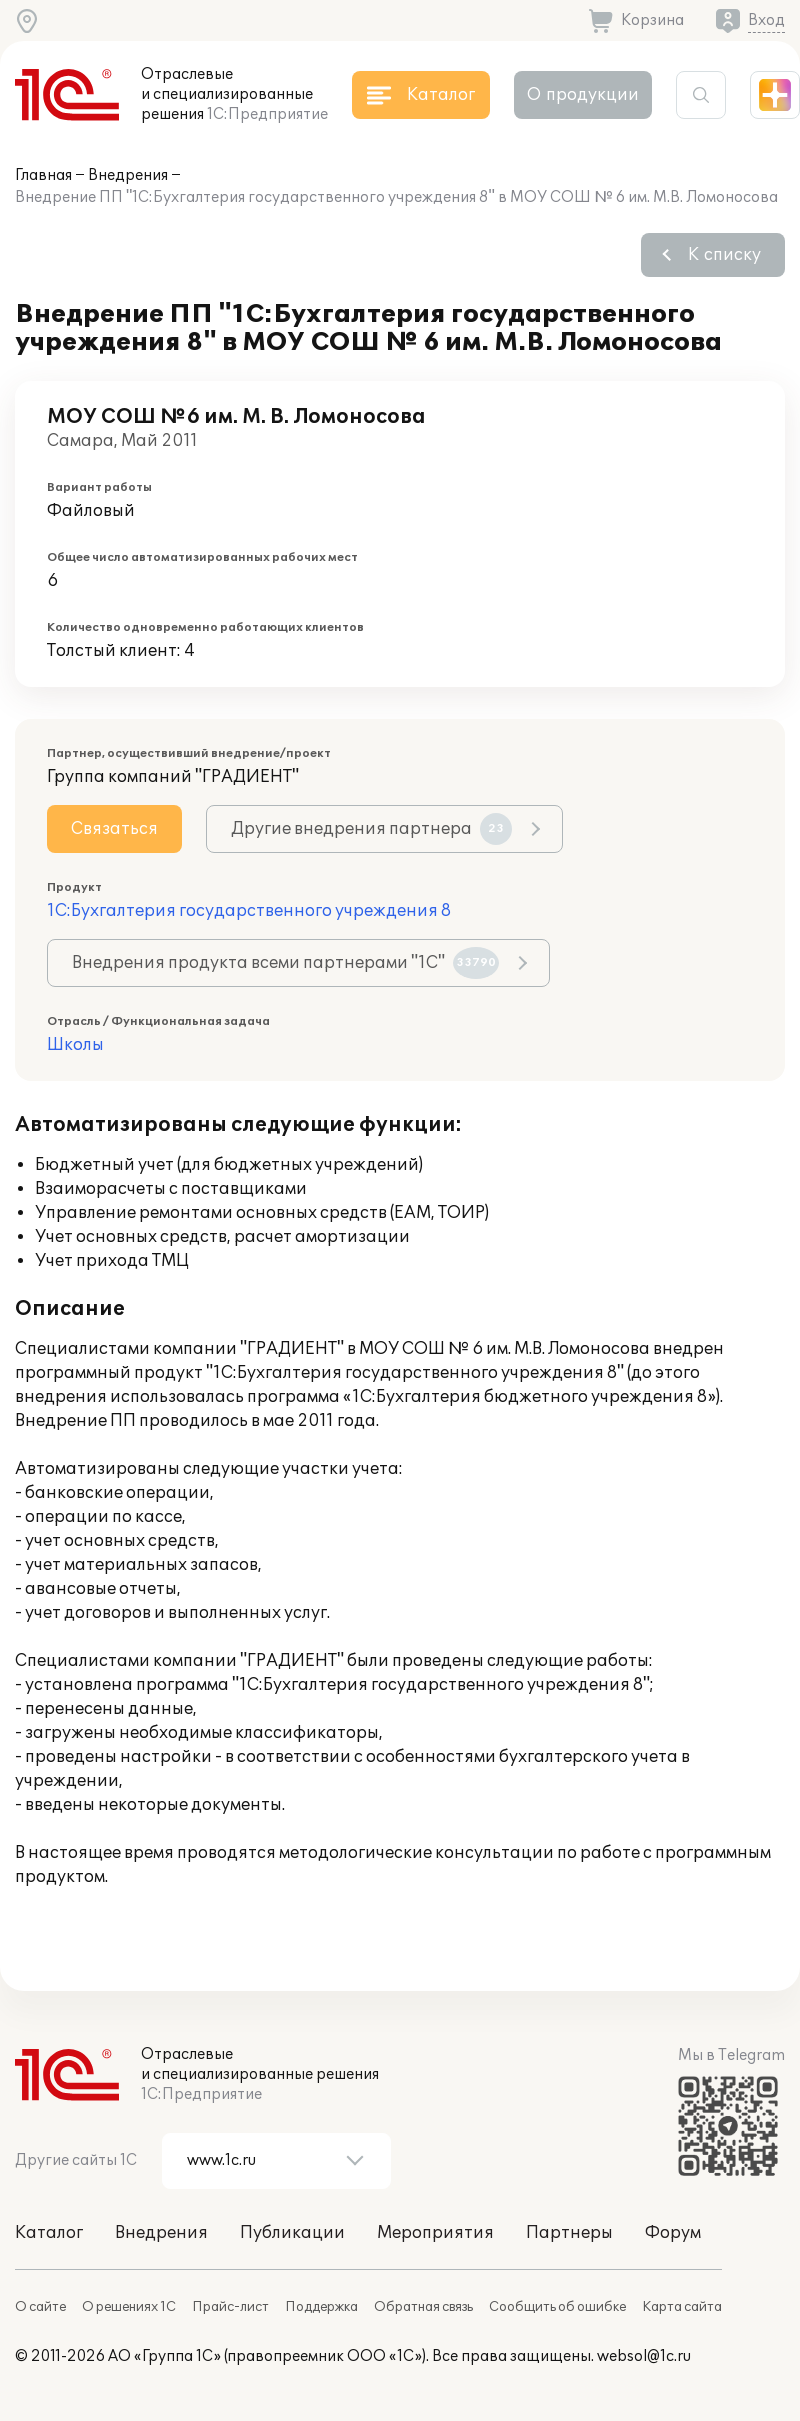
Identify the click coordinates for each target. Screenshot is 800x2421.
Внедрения (128, 175)
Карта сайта (682, 2307)
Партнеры (569, 2233)
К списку (724, 255)
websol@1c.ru (644, 2356)
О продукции (583, 95)
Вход (766, 20)
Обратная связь (423, 2307)
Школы (75, 1045)
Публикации (292, 2233)
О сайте (40, 2307)
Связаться (114, 829)
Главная (43, 175)
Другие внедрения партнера (371, 829)
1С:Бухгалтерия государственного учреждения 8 (249, 911)
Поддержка (321, 2307)
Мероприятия (435, 2233)
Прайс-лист (230, 2307)
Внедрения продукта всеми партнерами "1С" (285, 963)
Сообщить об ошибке (557, 2307)
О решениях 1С (129, 2307)
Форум (673, 2233)
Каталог (49, 2233)
